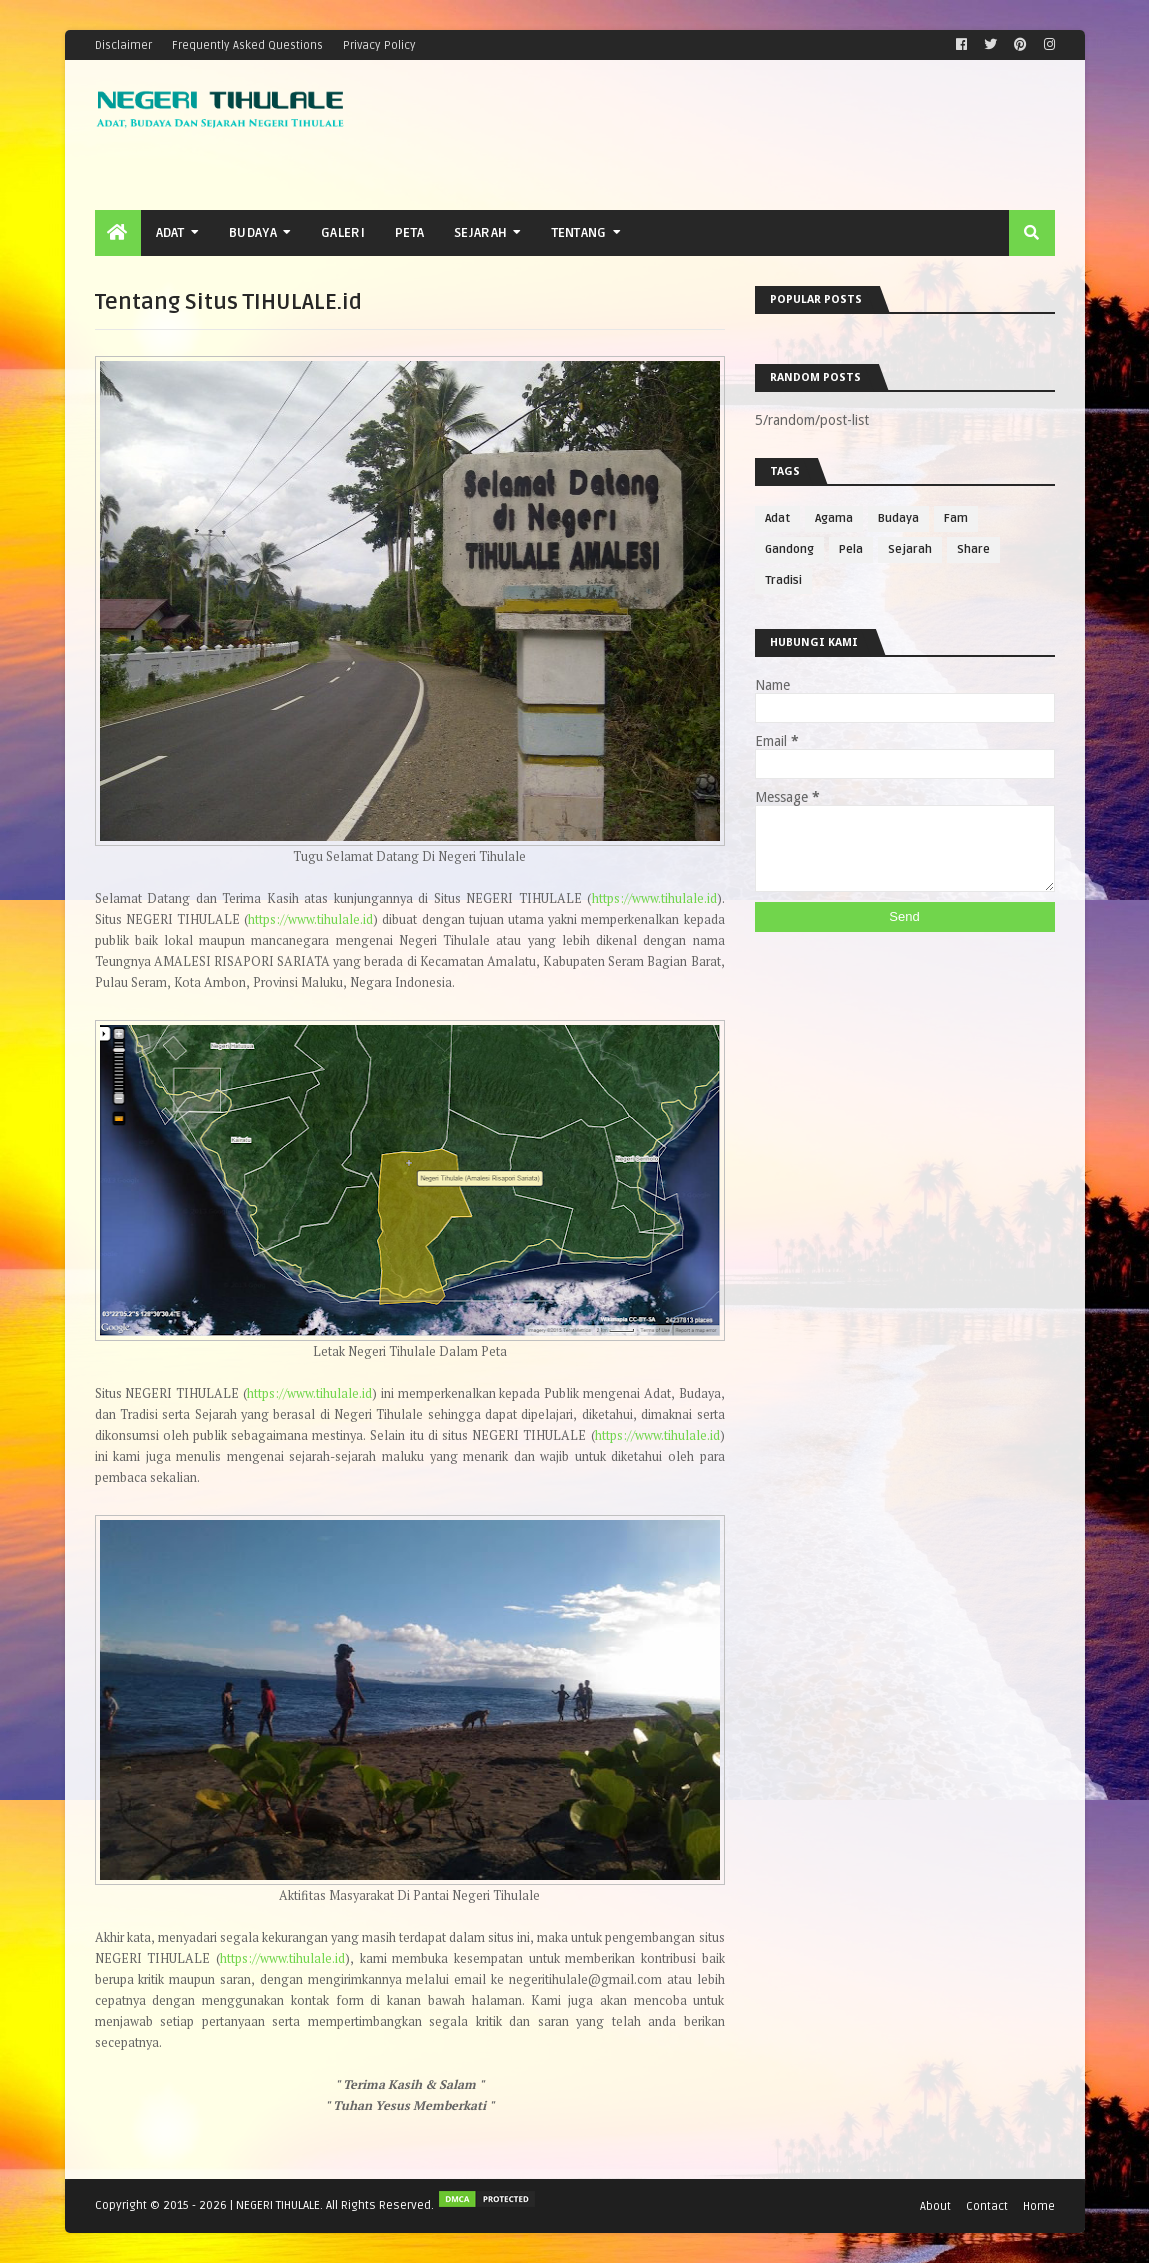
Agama (834, 518)
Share (973, 549)
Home (1039, 2206)
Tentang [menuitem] (579, 233)
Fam (956, 518)
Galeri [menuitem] (343, 233)
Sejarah (910, 549)
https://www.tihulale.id (654, 898)
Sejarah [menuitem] (480, 233)
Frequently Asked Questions (247, 45)
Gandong (789, 549)
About (935, 2206)
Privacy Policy (379, 45)
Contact (987, 2206)
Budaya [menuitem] (253, 233)
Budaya (898, 518)
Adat (777, 518)
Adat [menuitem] (170, 233)
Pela (851, 549)
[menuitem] (118, 233)
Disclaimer (123, 45)
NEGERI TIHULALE (278, 2205)
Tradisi (783, 580)
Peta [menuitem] (409, 233)
